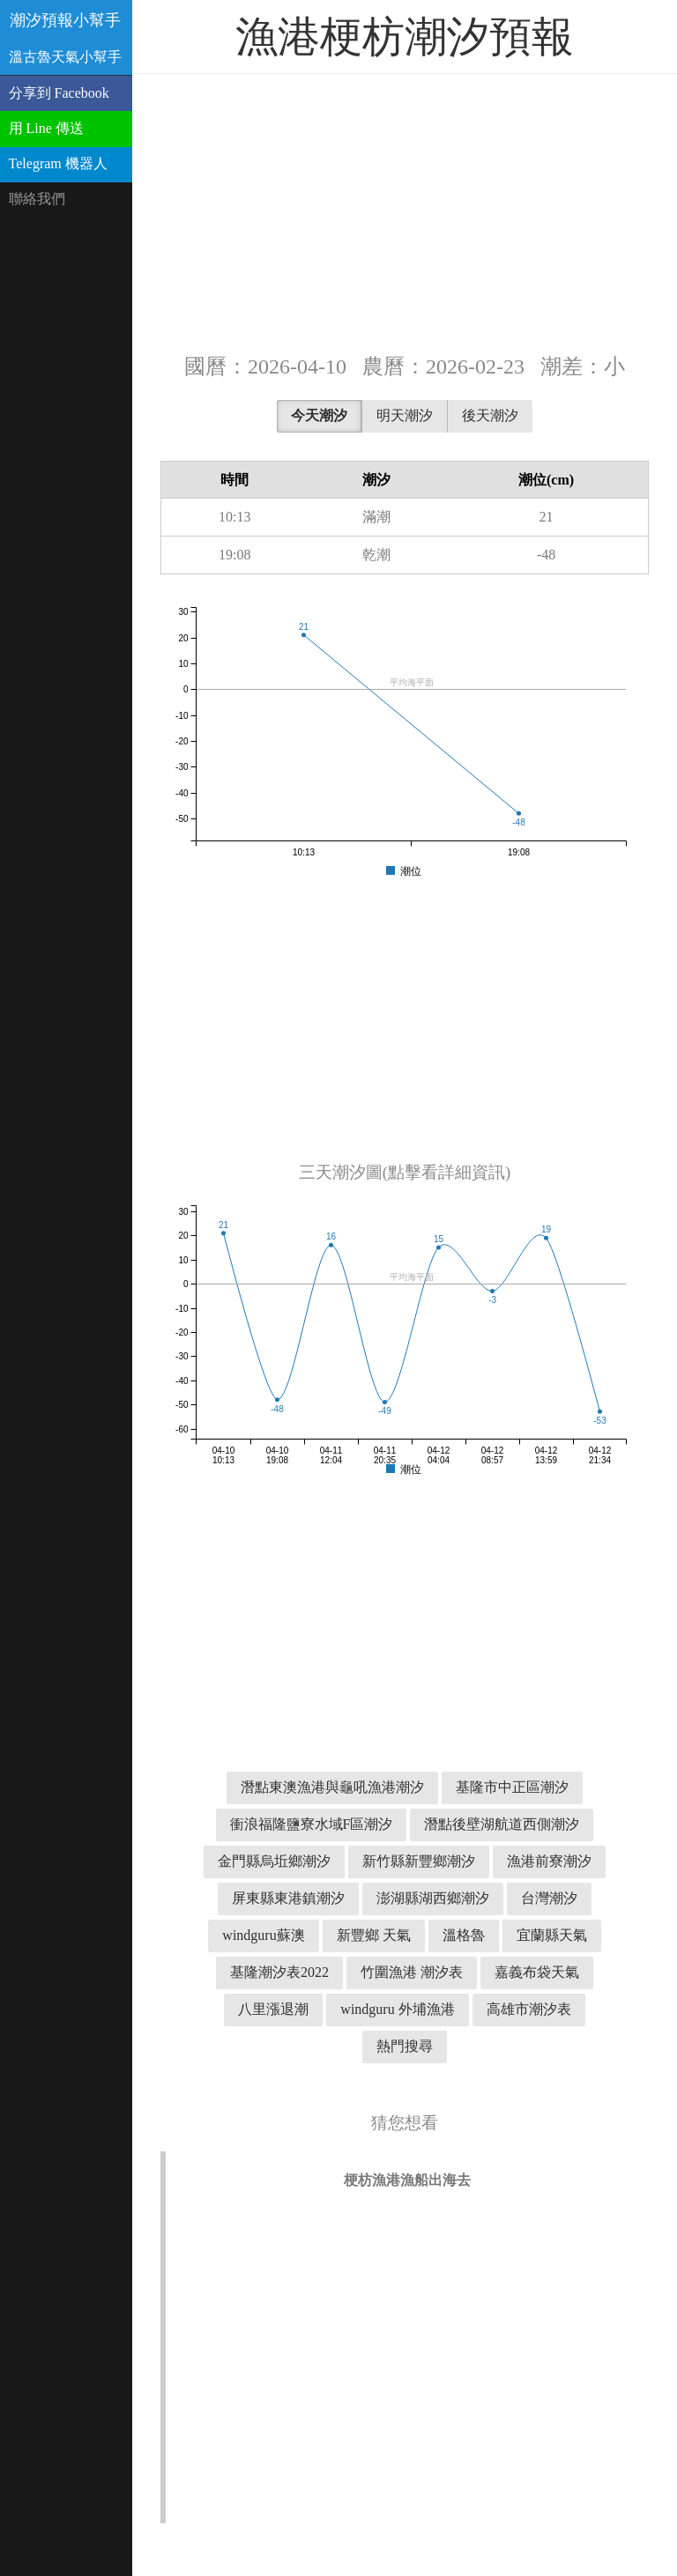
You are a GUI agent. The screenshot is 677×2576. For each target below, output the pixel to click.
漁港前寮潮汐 (549, 1861)
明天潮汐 (404, 415)
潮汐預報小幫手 (65, 20)
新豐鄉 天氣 (374, 1935)
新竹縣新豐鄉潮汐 (418, 1861)
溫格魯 (464, 1935)
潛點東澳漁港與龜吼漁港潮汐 (332, 1787)
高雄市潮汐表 (529, 2009)
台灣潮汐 (549, 1898)
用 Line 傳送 (46, 128)
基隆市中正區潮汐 (512, 1787)
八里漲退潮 (273, 2009)
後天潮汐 (490, 415)
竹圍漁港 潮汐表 (412, 1972)
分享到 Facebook (59, 92)
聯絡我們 (37, 198)
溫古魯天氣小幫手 (65, 56)
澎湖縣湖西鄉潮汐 (432, 1898)
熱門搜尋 (404, 2046)
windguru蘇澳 (263, 1935)
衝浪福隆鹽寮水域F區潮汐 (311, 1824)
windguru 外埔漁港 (397, 2009)
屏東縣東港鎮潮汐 (288, 1898)
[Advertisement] (405, 211)
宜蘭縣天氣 (552, 1935)
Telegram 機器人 (58, 163)
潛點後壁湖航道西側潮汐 (501, 1824)
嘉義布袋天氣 (537, 1972)
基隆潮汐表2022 (279, 1972)
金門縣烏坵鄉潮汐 (274, 1861)
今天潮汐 (319, 415)
